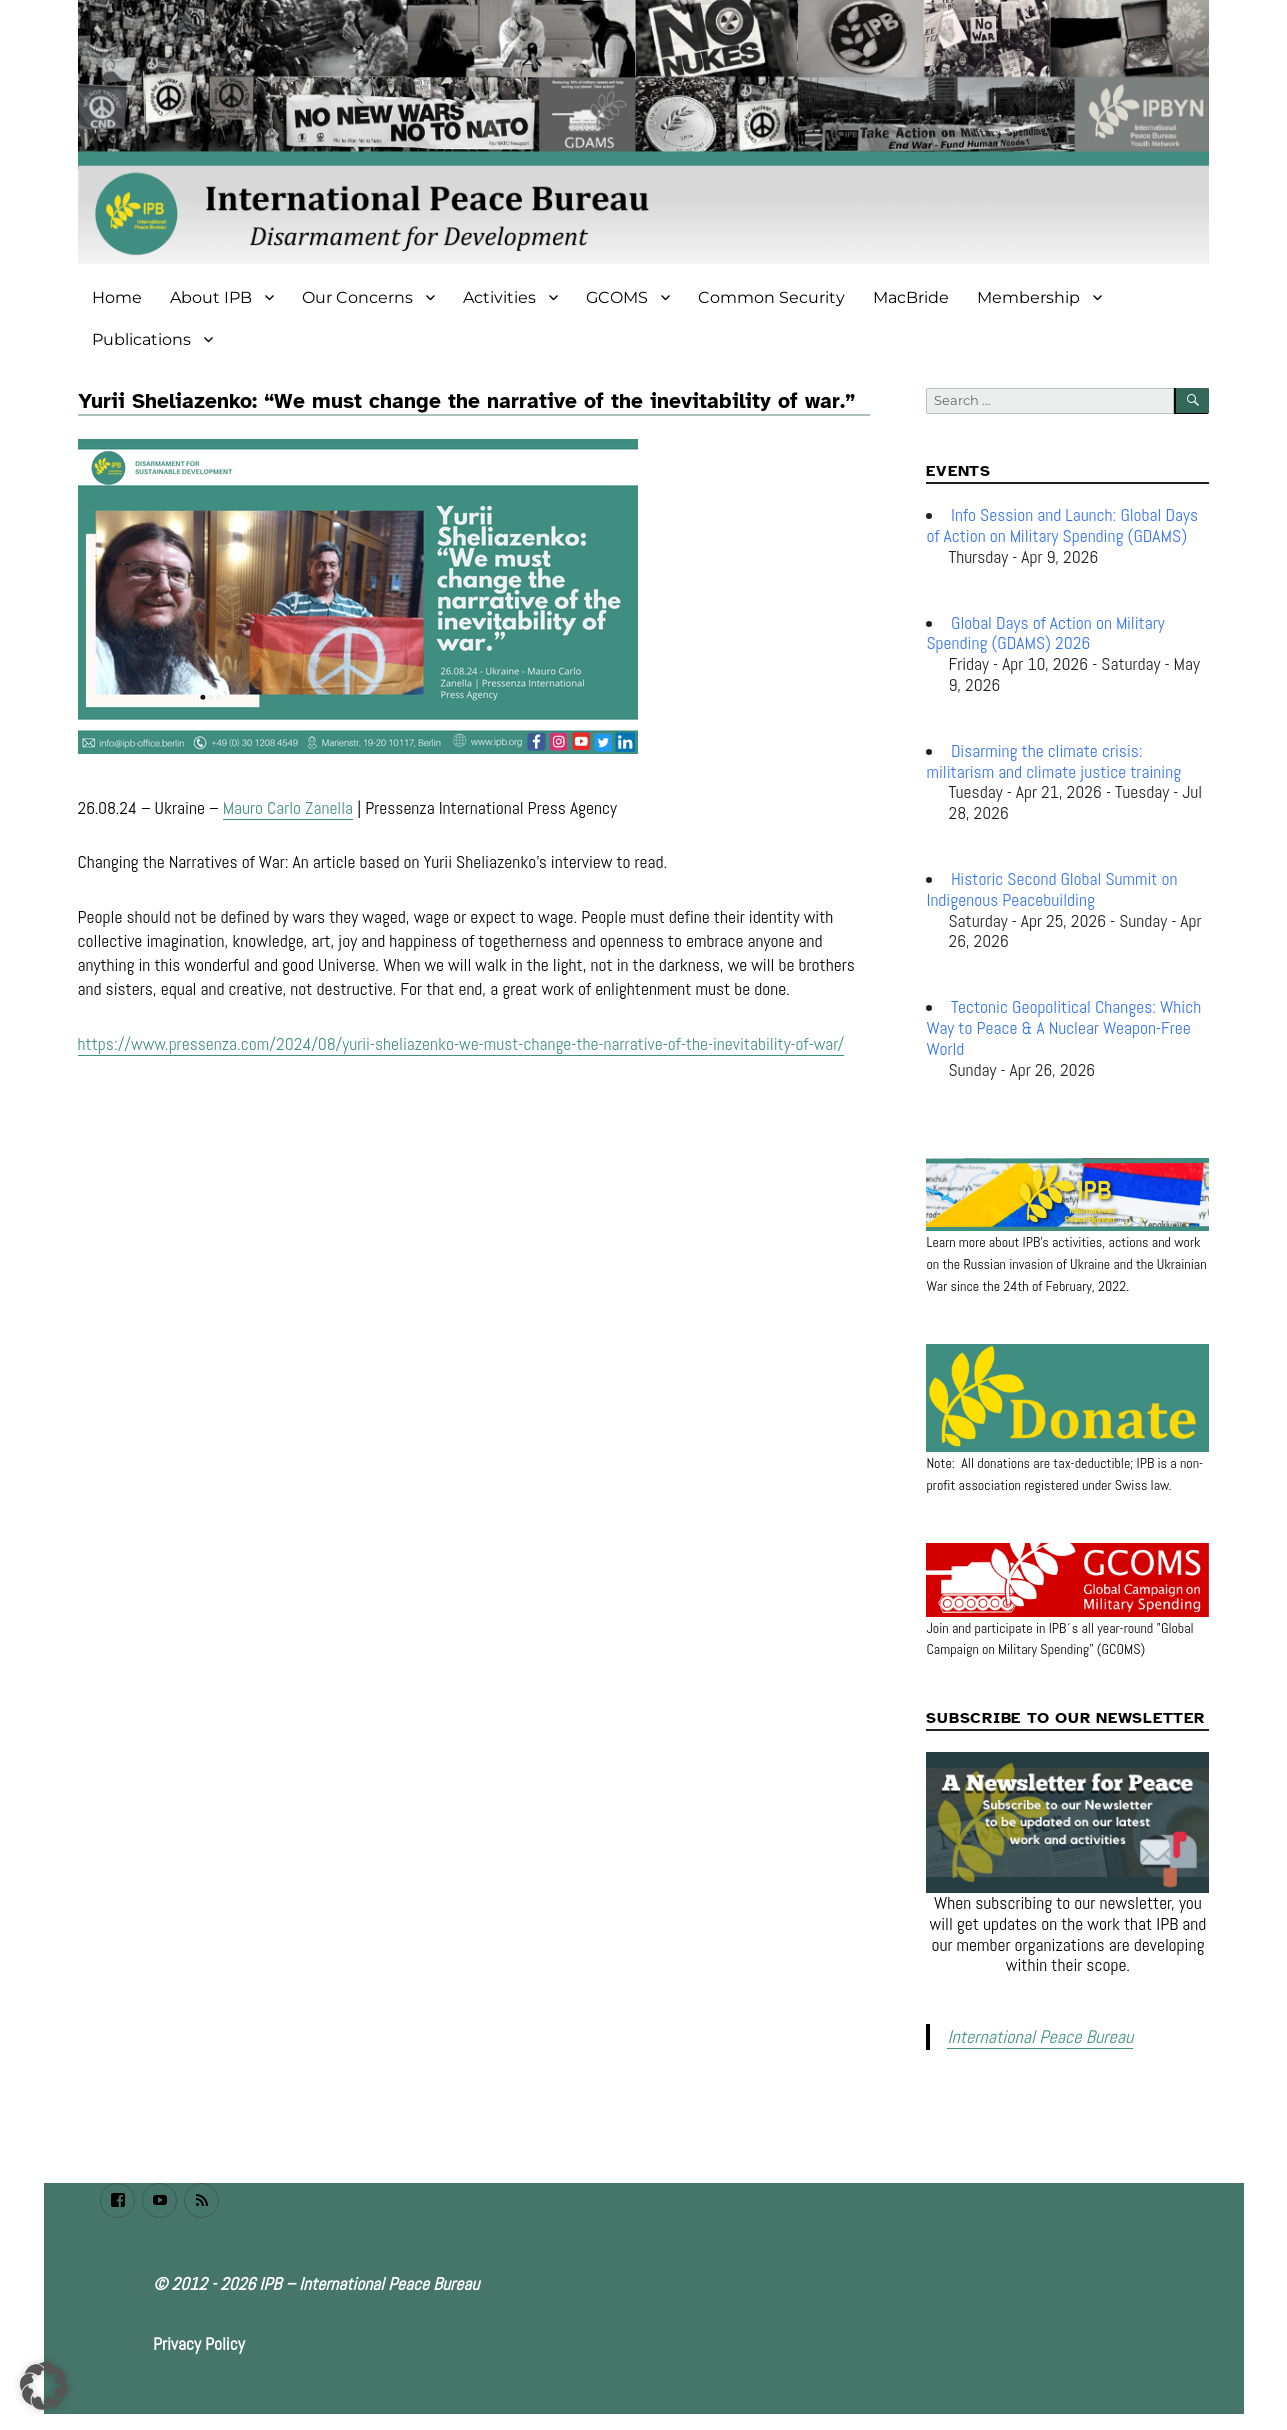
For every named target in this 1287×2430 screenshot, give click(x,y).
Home (117, 297)
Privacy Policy (199, 2339)
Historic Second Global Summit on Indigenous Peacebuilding (1051, 889)
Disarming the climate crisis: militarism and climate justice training (1053, 761)
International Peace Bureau (1029, 2034)
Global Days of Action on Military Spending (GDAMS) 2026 (1045, 633)
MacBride (911, 297)
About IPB (211, 297)
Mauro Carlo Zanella (288, 808)
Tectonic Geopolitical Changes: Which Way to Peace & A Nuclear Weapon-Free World (1063, 1028)
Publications (141, 339)
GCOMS (617, 297)
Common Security (771, 297)
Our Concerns (357, 297)
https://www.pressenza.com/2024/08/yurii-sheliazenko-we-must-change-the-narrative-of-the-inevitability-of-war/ (461, 1044)
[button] (44, 2386)
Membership (1028, 297)
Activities (499, 297)
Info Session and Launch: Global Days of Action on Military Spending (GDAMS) (1062, 525)
